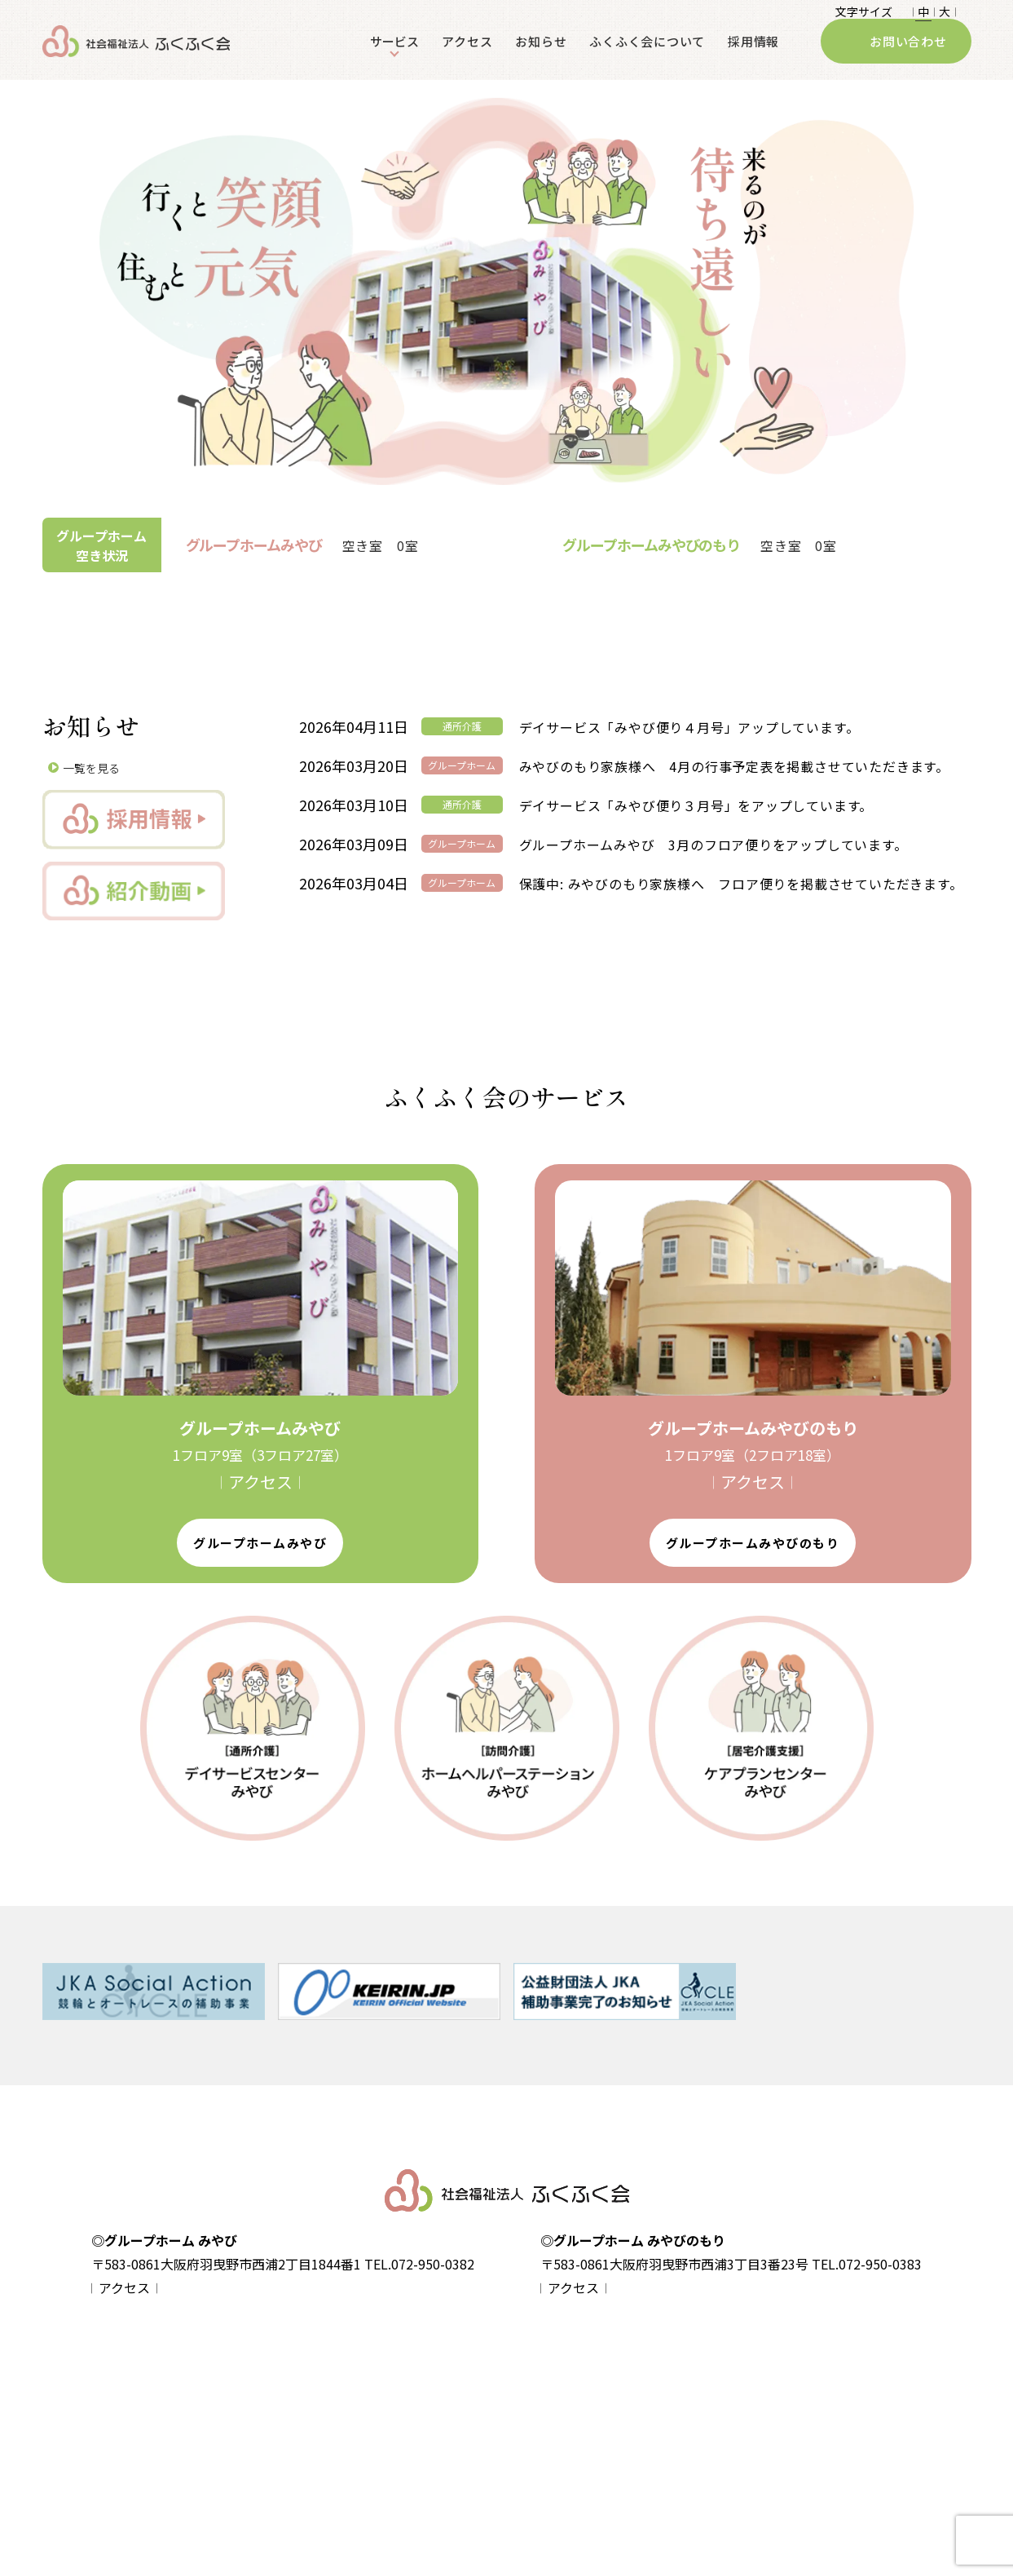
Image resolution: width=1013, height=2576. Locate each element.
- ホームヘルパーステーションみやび (601, 2430)
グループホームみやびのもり (753, 1542)
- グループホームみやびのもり (374, 2430)
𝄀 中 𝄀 (923, 15)
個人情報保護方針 (185, 2401)
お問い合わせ (908, 55)
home (156, 2372)
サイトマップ (174, 2430)
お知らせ (540, 55)
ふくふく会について (647, 55)
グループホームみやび (260, 1542)
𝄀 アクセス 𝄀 (260, 1481)
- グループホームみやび (356, 2401)
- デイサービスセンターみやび (584, 2401)
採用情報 (753, 55)
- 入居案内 (323, 2459)
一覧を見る (91, 768)
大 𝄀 (944, 15)
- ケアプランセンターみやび (578, 2459)
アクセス (467, 55)
